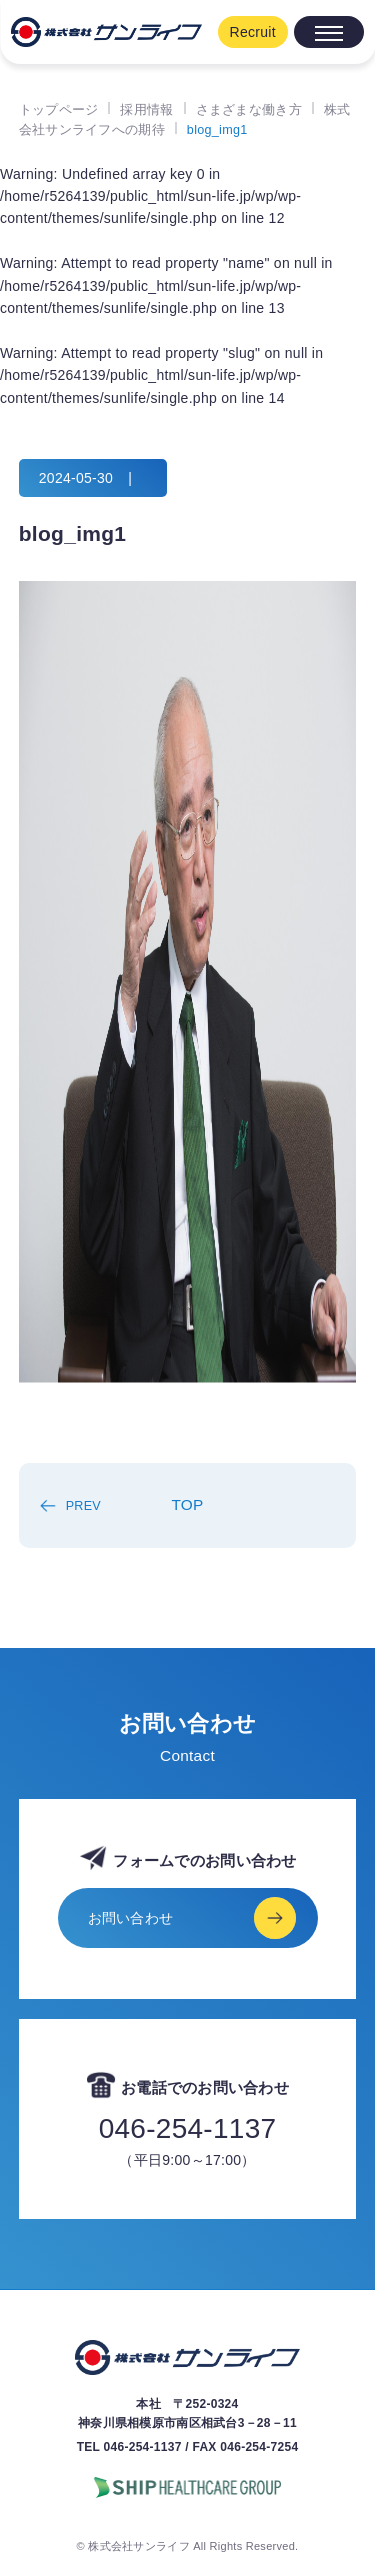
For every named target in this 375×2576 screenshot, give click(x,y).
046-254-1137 (188, 2129)
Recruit (253, 32)
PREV (83, 1506)
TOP (187, 1504)
